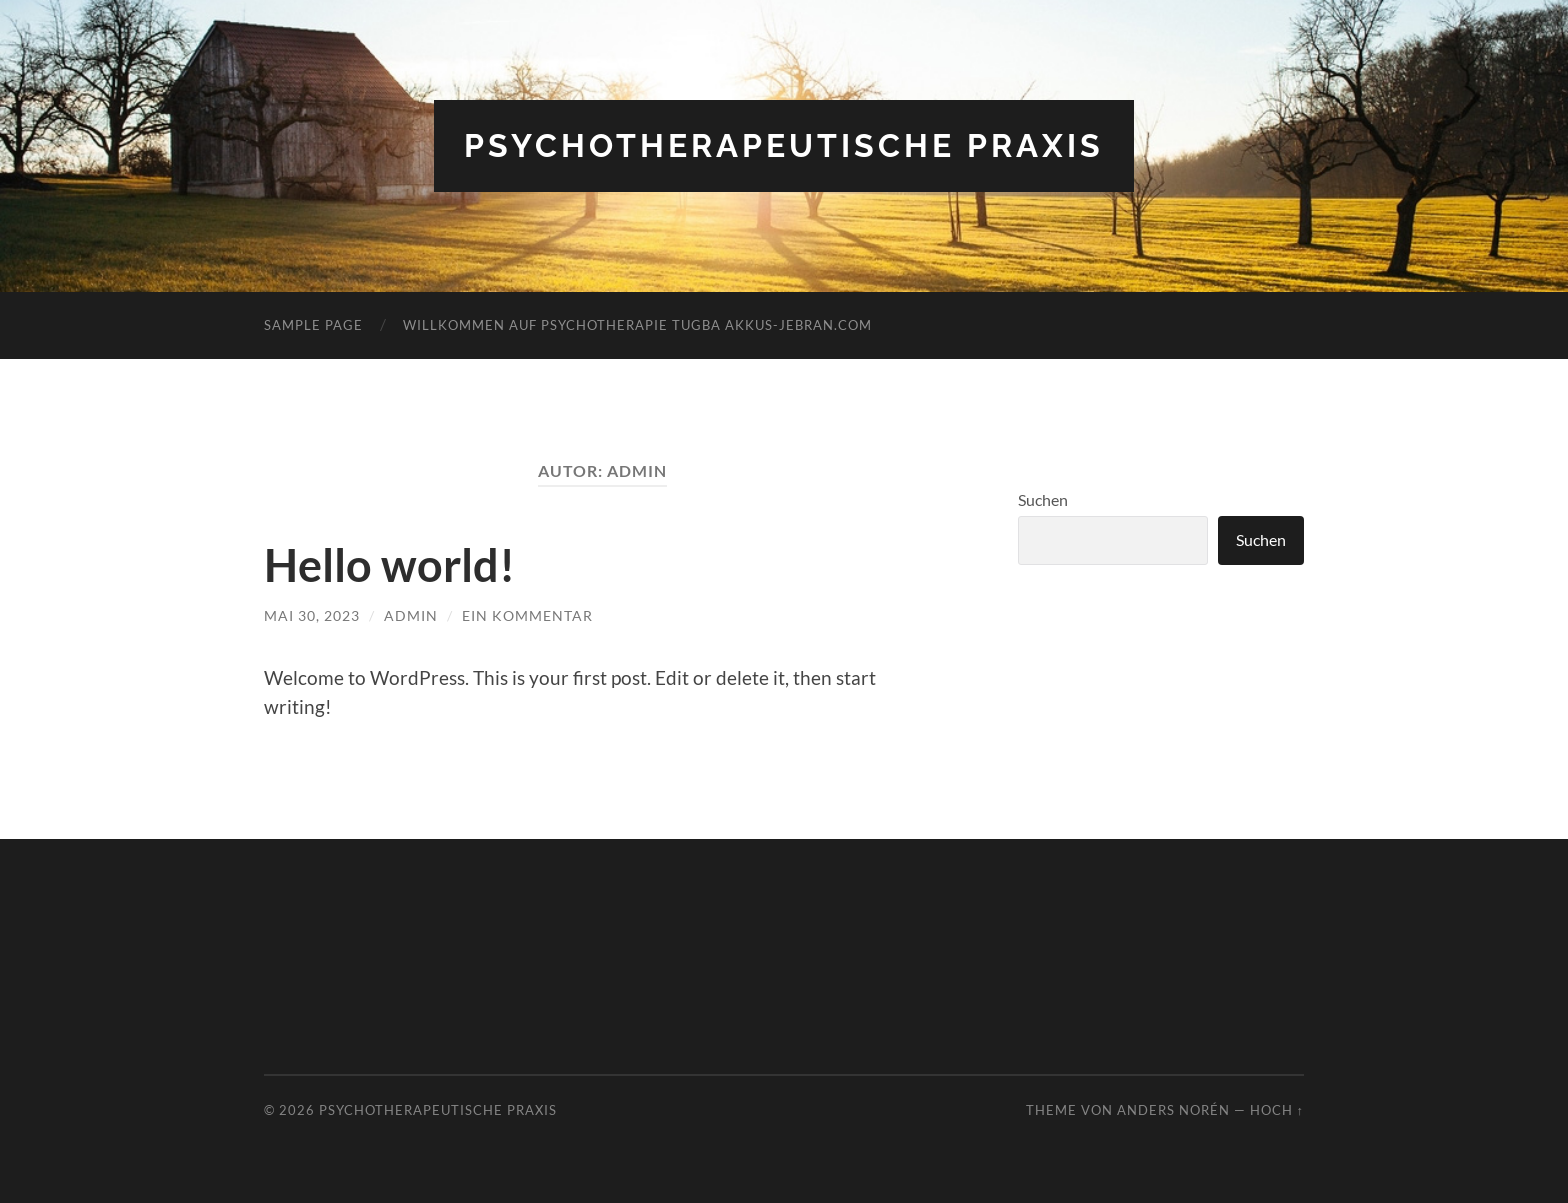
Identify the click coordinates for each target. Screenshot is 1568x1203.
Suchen (1043, 499)
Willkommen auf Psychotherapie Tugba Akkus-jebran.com (637, 325)
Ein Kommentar (527, 615)
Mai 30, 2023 (312, 615)
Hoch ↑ (1277, 1110)
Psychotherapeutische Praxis (784, 145)
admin (411, 615)
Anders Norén (1173, 1110)
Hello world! (389, 565)
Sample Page (313, 325)
